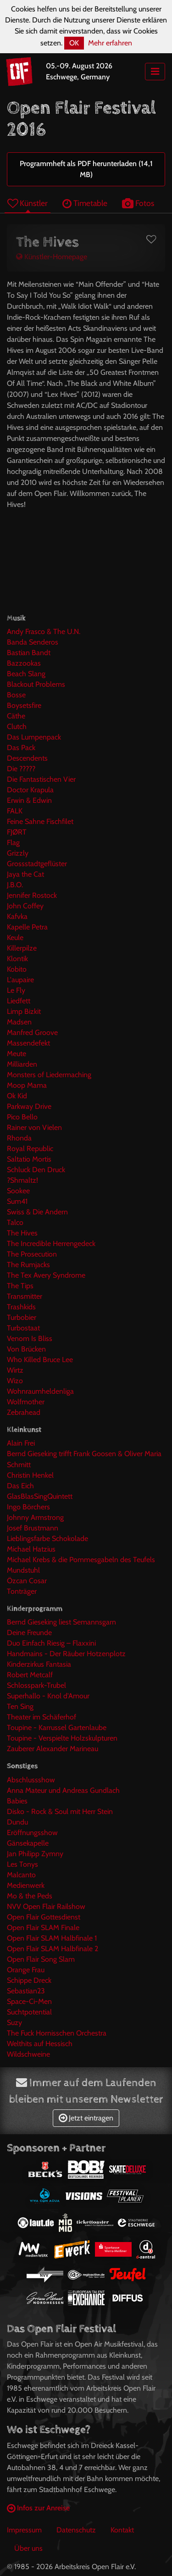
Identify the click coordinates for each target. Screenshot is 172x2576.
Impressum (24, 2530)
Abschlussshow (31, 1779)
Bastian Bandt (28, 652)
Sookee (18, 1190)
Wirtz (15, 1370)
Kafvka (17, 916)
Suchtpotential (29, 2012)
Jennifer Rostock (32, 895)
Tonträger (22, 1591)
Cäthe (16, 716)
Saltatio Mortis (29, 1159)
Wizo (15, 1380)
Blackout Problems (36, 684)
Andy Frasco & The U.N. (43, 631)
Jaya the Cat (25, 874)
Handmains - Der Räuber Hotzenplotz (66, 1653)
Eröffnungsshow (32, 1832)
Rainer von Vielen (34, 1127)
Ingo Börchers (28, 1506)
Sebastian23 (26, 1990)
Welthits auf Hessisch (39, 2043)
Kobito (17, 969)
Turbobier (21, 1317)
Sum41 (17, 1201)
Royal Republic (30, 1148)
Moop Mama (27, 1085)
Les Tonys (22, 1864)
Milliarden (22, 1064)
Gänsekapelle (28, 1843)
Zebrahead (23, 1412)
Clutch (17, 726)
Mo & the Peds (29, 1896)
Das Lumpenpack (34, 737)
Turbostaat (23, 1328)
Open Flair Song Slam (41, 1959)
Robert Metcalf (30, 1674)
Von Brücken (26, 1349)
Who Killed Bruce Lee (40, 1359)
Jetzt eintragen (86, 2118)
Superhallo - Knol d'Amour (48, 1695)
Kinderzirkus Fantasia (39, 1664)
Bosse (16, 694)
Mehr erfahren (110, 43)
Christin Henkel (30, 1475)
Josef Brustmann (32, 1528)
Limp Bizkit (24, 1011)
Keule (15, 937)
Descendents (27, 758)
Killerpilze (22, 948)
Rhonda (19, 1138)
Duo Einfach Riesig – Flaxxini (51, 1643)
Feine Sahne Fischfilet (40, 821)
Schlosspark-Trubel (36, 1685)
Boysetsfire (24, 705)
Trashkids (21, 1306)
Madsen (19, 1022)
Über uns (28, 2548)
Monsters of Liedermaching (49, 1074)
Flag (13, 842)
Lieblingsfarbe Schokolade (47, 1538)
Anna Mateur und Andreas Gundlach (63, 1790)
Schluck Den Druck (36, 1169)
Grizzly (17, 853)
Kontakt (122, 2530)
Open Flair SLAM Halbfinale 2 (52, 1948)
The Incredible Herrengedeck (51, 1243)
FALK (14, 811)
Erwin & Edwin (29, 800)
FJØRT (17, 832)
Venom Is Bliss (29, 1338)
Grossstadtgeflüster (37, 863)
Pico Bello (22, 1117)
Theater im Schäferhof (41, 1717)
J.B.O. (15, 884)
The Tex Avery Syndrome (46, 1275)
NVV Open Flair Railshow (46, 1906)
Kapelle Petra (27, 927)
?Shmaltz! (22, 1180)
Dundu (17, 1822)
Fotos (138, 203)
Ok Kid (17, 1095)
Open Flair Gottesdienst (43, 1917)
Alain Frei (21, 1443)
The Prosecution (32, 1254)
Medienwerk (25, 1885)
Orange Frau (25, 1969)
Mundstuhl (23, 1570)
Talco (15, 1222)
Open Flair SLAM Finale (43, 1927)
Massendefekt (28, 1043)
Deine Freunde (29, 1632)
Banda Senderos (32, 642)
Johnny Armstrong (35, 1517)
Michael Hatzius (31, 1549)
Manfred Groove (32, 1032)
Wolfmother (25, 1401)
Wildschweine (28, 2054)
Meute (16, 1053)
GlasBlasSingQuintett (39, 1496)
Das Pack (21, 747)
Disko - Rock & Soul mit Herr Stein (60, 1811)
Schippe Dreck (29, 1980)
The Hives (22, 1233)
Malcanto (21, 1874)
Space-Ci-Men (29, 2001)
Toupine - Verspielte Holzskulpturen (62, 1738)
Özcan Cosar (27, 1580)
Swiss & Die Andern (37, 1211)
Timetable (84, 203)
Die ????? (21, 768)
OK (74, 43)
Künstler (27, 203)
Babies (17, 1801)
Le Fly (16, 990)
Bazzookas (24, 663)
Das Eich (20, 1485)
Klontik (17, 958)
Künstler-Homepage (51, 256)
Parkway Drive (29, 1106)
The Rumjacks (28, 1264)
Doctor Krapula (30, 789)
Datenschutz (76, 2530)
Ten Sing (20, 1706)
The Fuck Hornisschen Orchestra (56, 2033)
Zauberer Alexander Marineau (52, 1748)
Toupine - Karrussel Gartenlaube (56, 1727)
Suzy (14, 2022)
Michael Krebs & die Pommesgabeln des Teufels (81, 1559)
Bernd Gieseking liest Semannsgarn (61, 1622)
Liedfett (18, 1000)
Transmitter (24, 1296)
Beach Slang (26, 673)
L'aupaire (20, 979)
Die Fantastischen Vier (41, 779)
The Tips (20, 1285)
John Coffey (25, 905)
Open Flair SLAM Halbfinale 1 (52, 1938)
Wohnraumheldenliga (40, 1391)
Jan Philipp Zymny (35, 1853)
